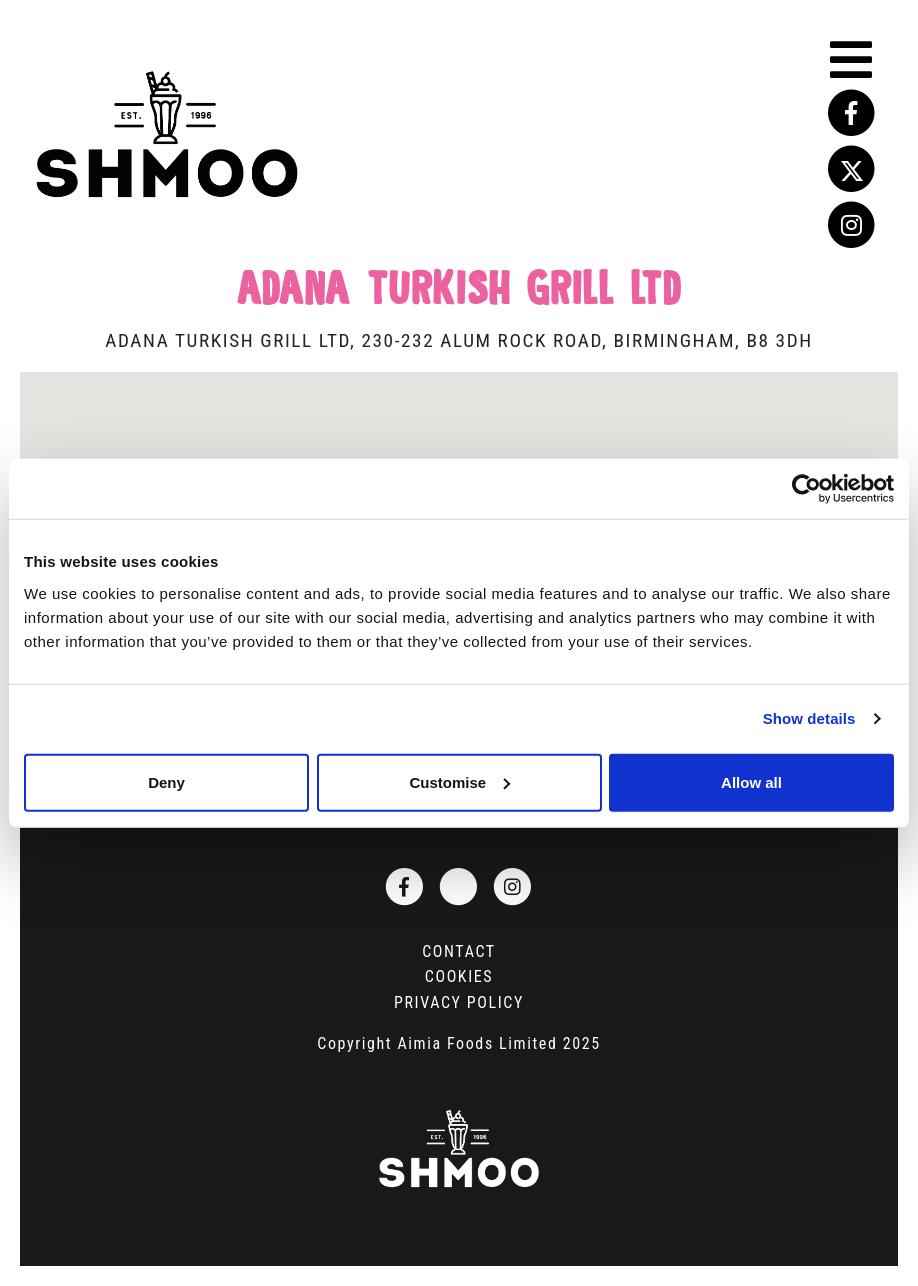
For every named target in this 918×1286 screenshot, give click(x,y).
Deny (166, 781)
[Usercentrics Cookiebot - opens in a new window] (806, 489)
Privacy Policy (459, 1002)
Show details (809, 718)
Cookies (459, 976)
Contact (459, 951)
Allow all (751, 781)
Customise (459, 781)
